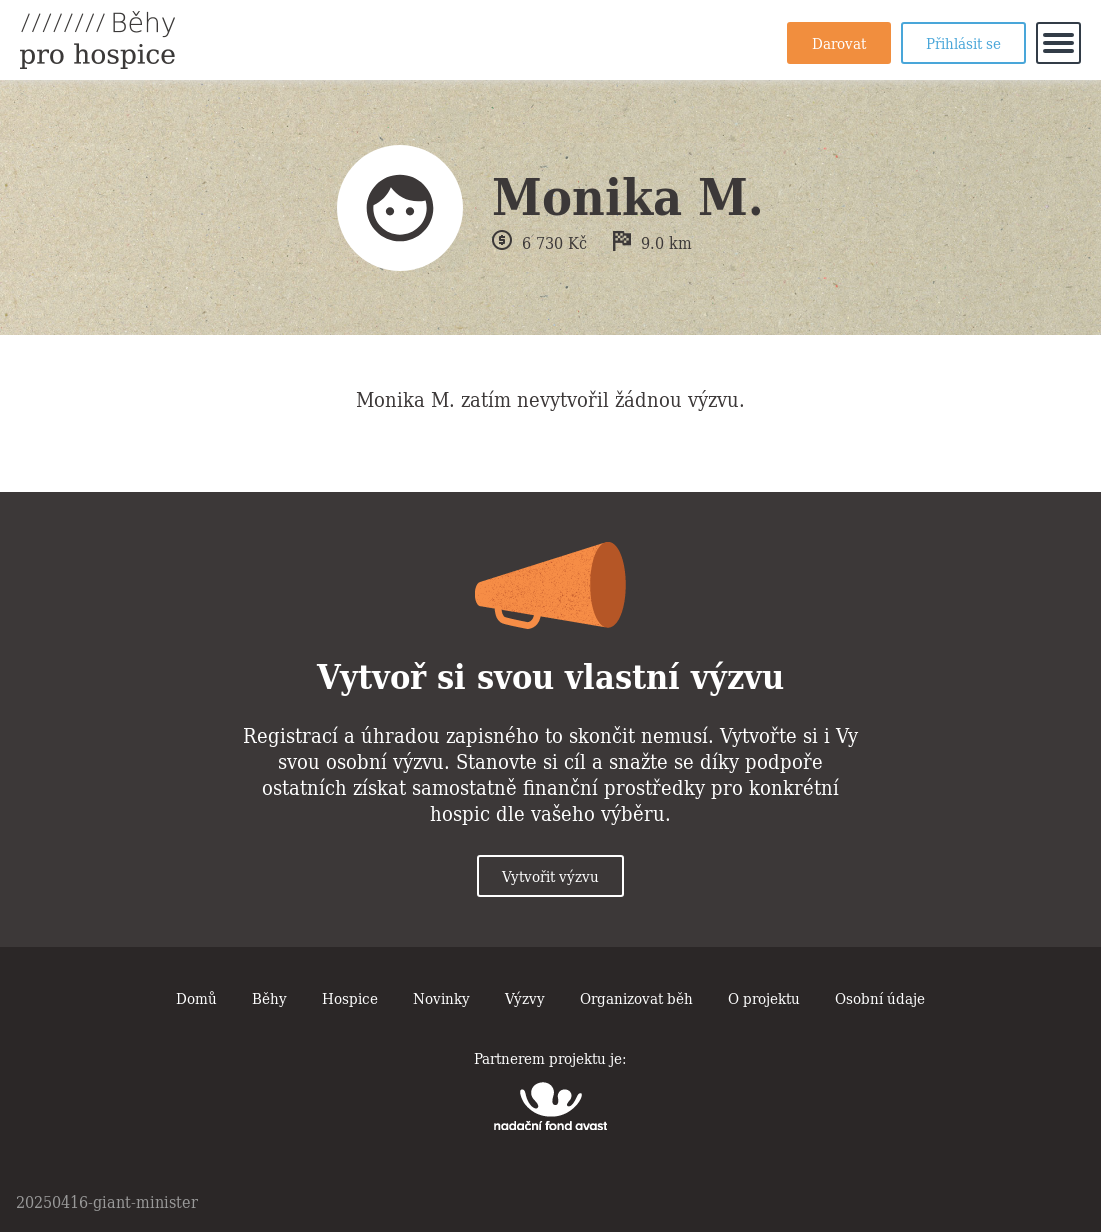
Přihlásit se (963, 42)
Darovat (839, 42)
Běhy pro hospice (97, 40)
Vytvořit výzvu (550, 875)
